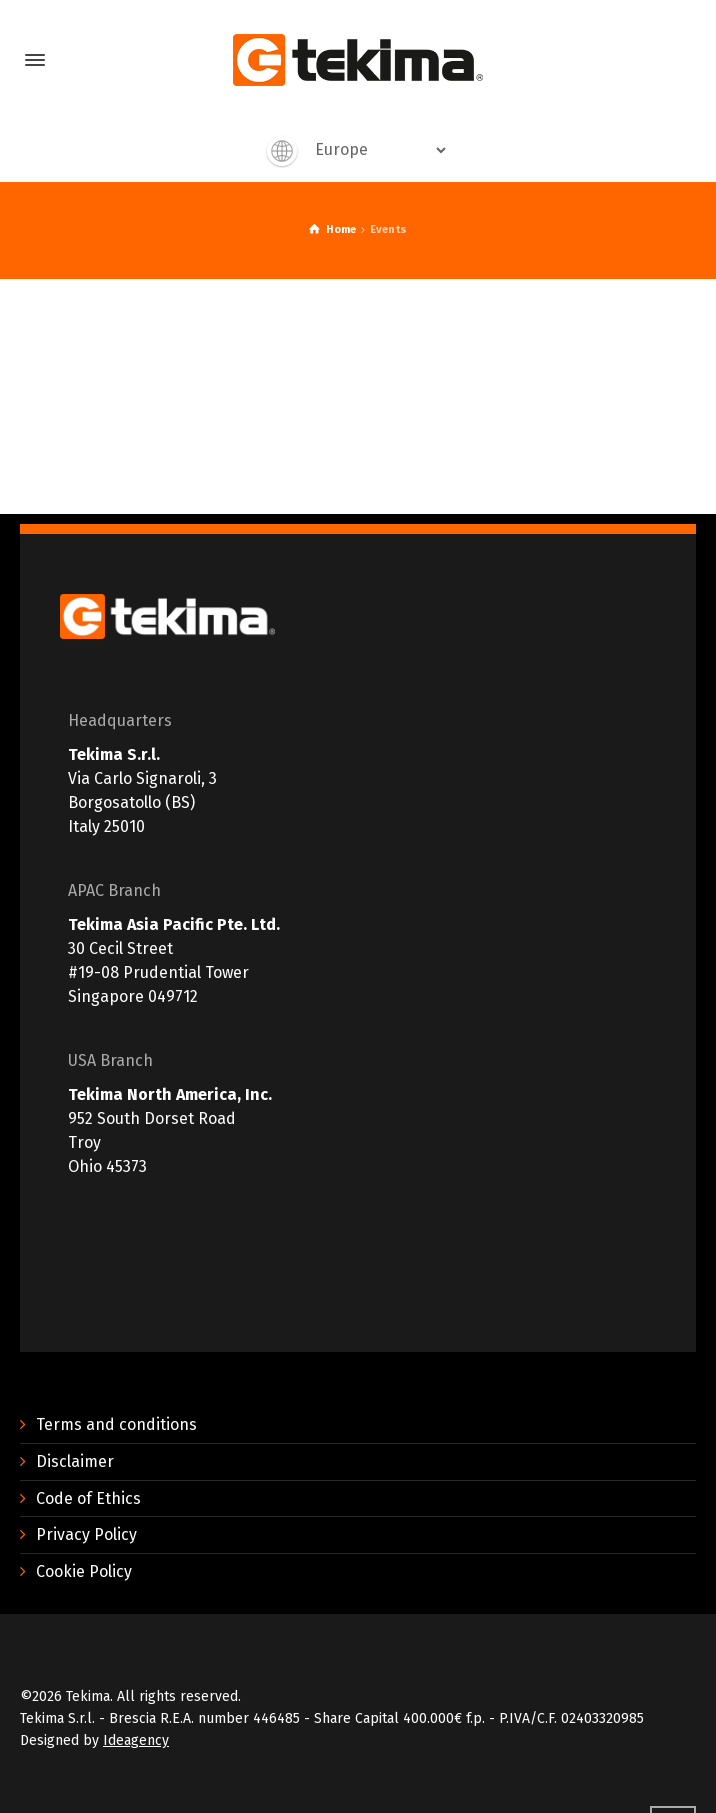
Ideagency (136, 1740)
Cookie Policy (84, 1571)
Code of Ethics (88, 1498)
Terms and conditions (116, 1424)
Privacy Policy (86, 1534)
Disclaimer (75, 1461)
